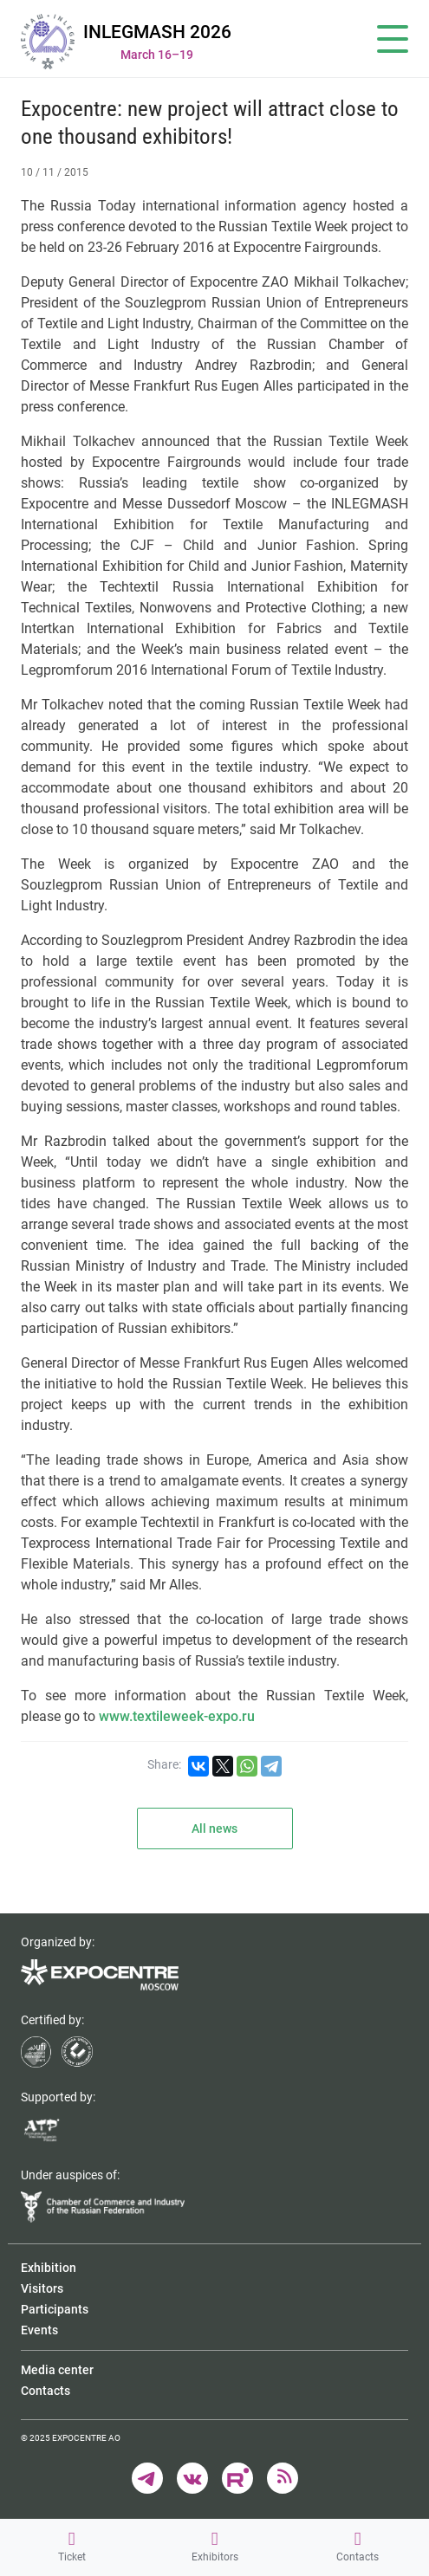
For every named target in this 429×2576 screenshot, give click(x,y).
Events (39, 2330)
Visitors (42, 2288)
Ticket (72, 2546)
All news (214, 1828)
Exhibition (48, 2268)
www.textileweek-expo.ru (177, 1716)
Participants (54, 2309)
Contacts (357, 2546)
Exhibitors (215, 2546)
